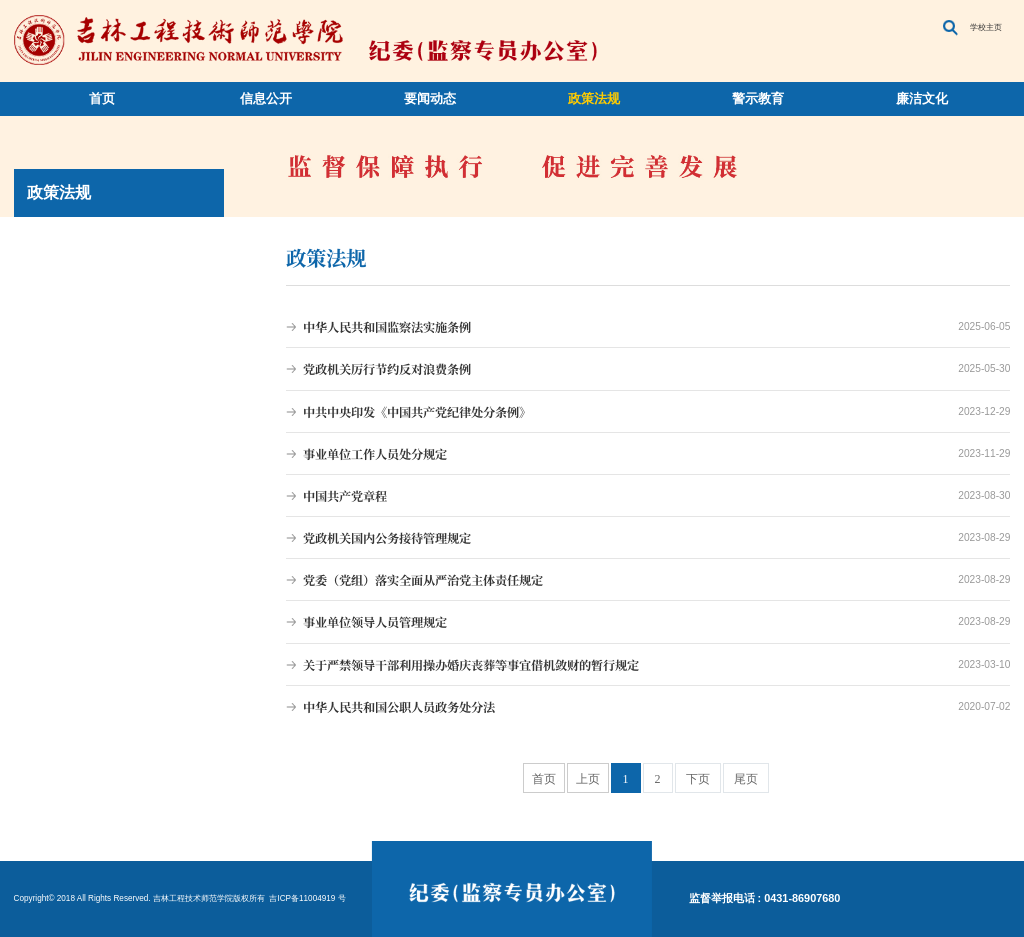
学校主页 (986, 27)
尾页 (746, 779)
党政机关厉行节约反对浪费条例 (648, 369)
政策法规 (594, 98)
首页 (102, 98)
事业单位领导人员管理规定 (648, 622)
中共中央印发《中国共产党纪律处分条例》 (648, 412)
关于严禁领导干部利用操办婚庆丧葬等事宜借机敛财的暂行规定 (648, 665)
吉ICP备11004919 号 (306, 898)
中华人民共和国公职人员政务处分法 (648, 707)
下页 (698, 779)
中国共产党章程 (648, 496)
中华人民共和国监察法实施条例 (648, 327)
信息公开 (266, 98)
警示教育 (758, 98)
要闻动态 (430, 98)
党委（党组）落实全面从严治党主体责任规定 (648, 580)
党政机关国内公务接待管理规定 (648, 538)
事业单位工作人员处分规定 (648, 454)
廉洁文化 (922, 98)
